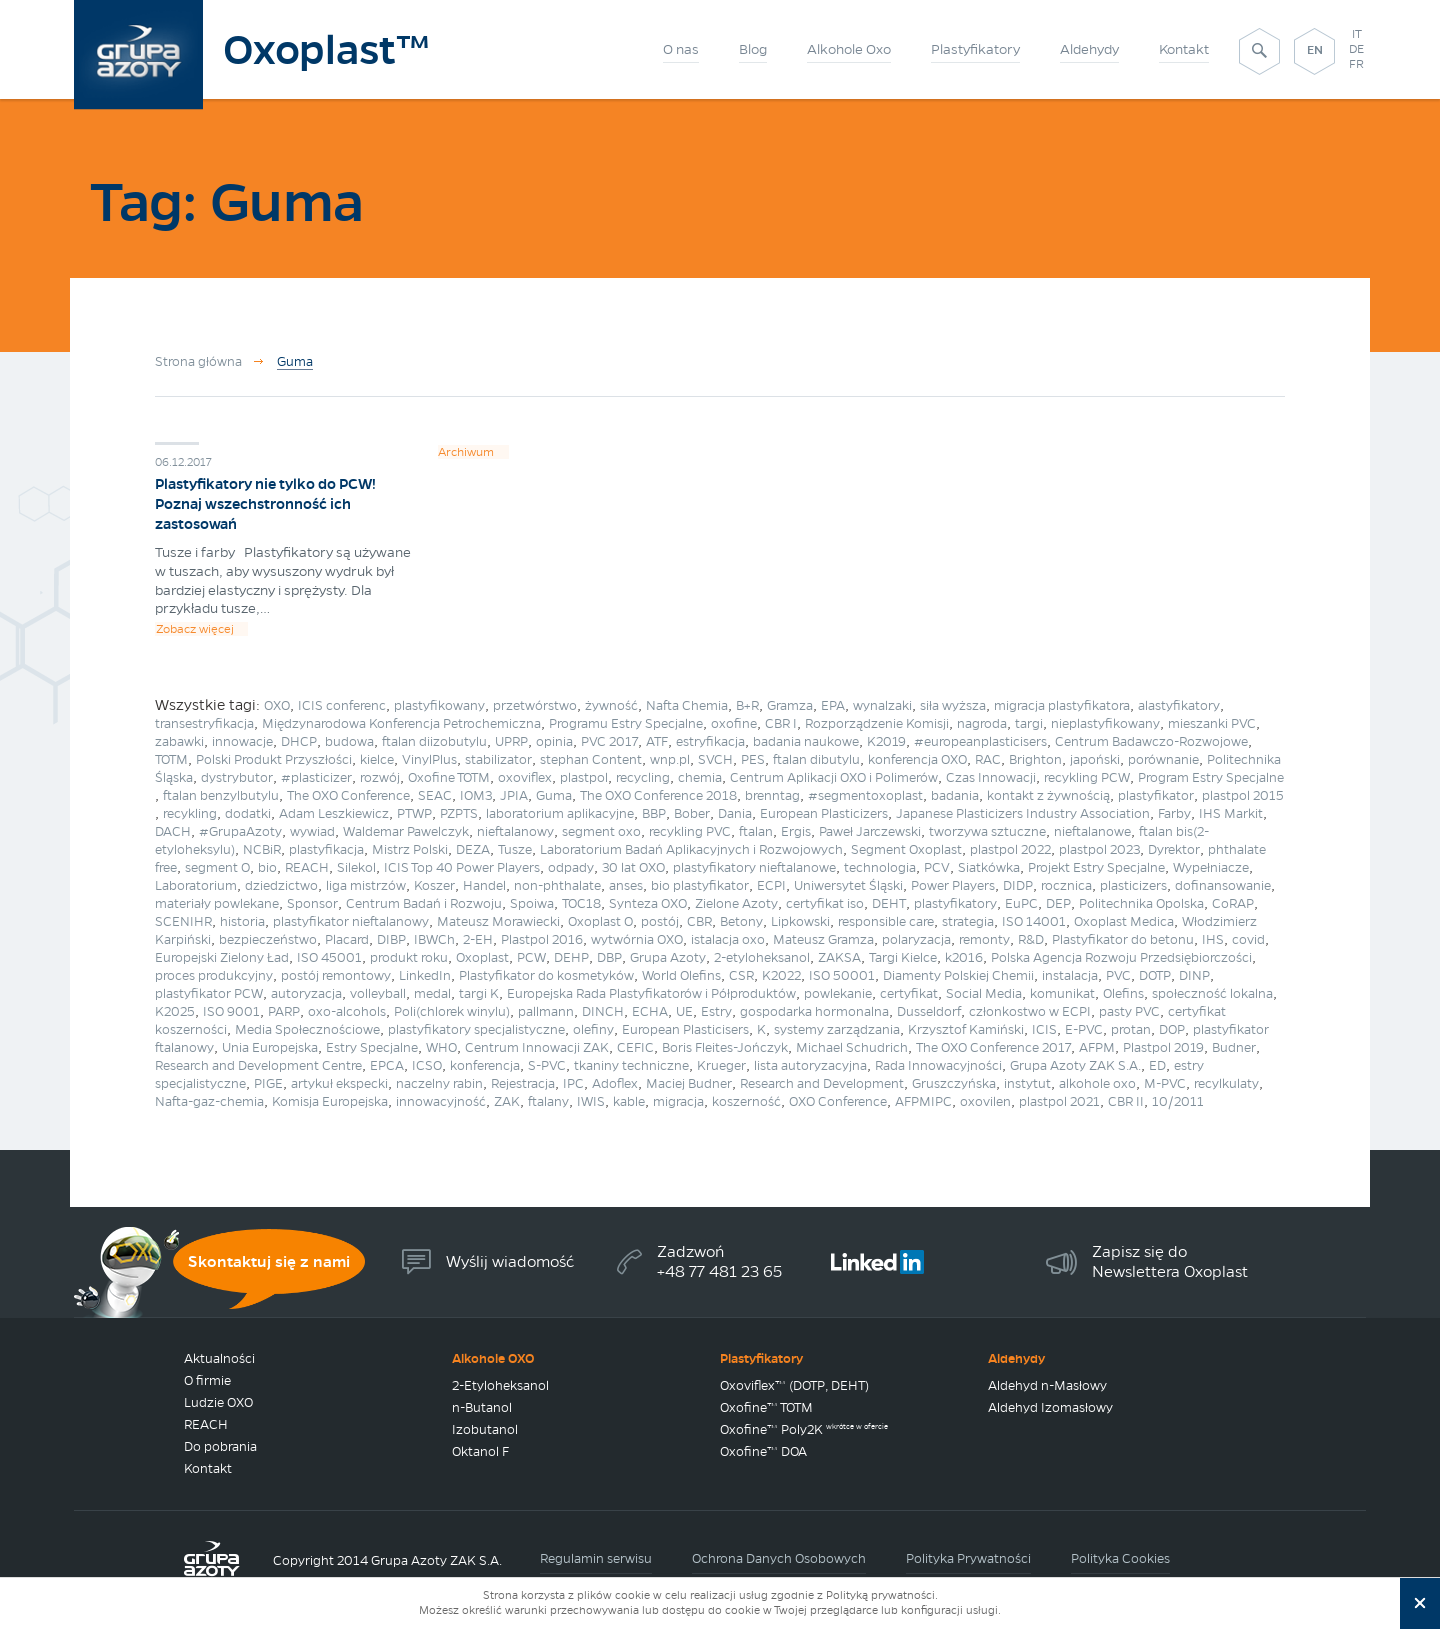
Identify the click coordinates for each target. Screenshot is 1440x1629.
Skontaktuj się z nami (269, 1261)
